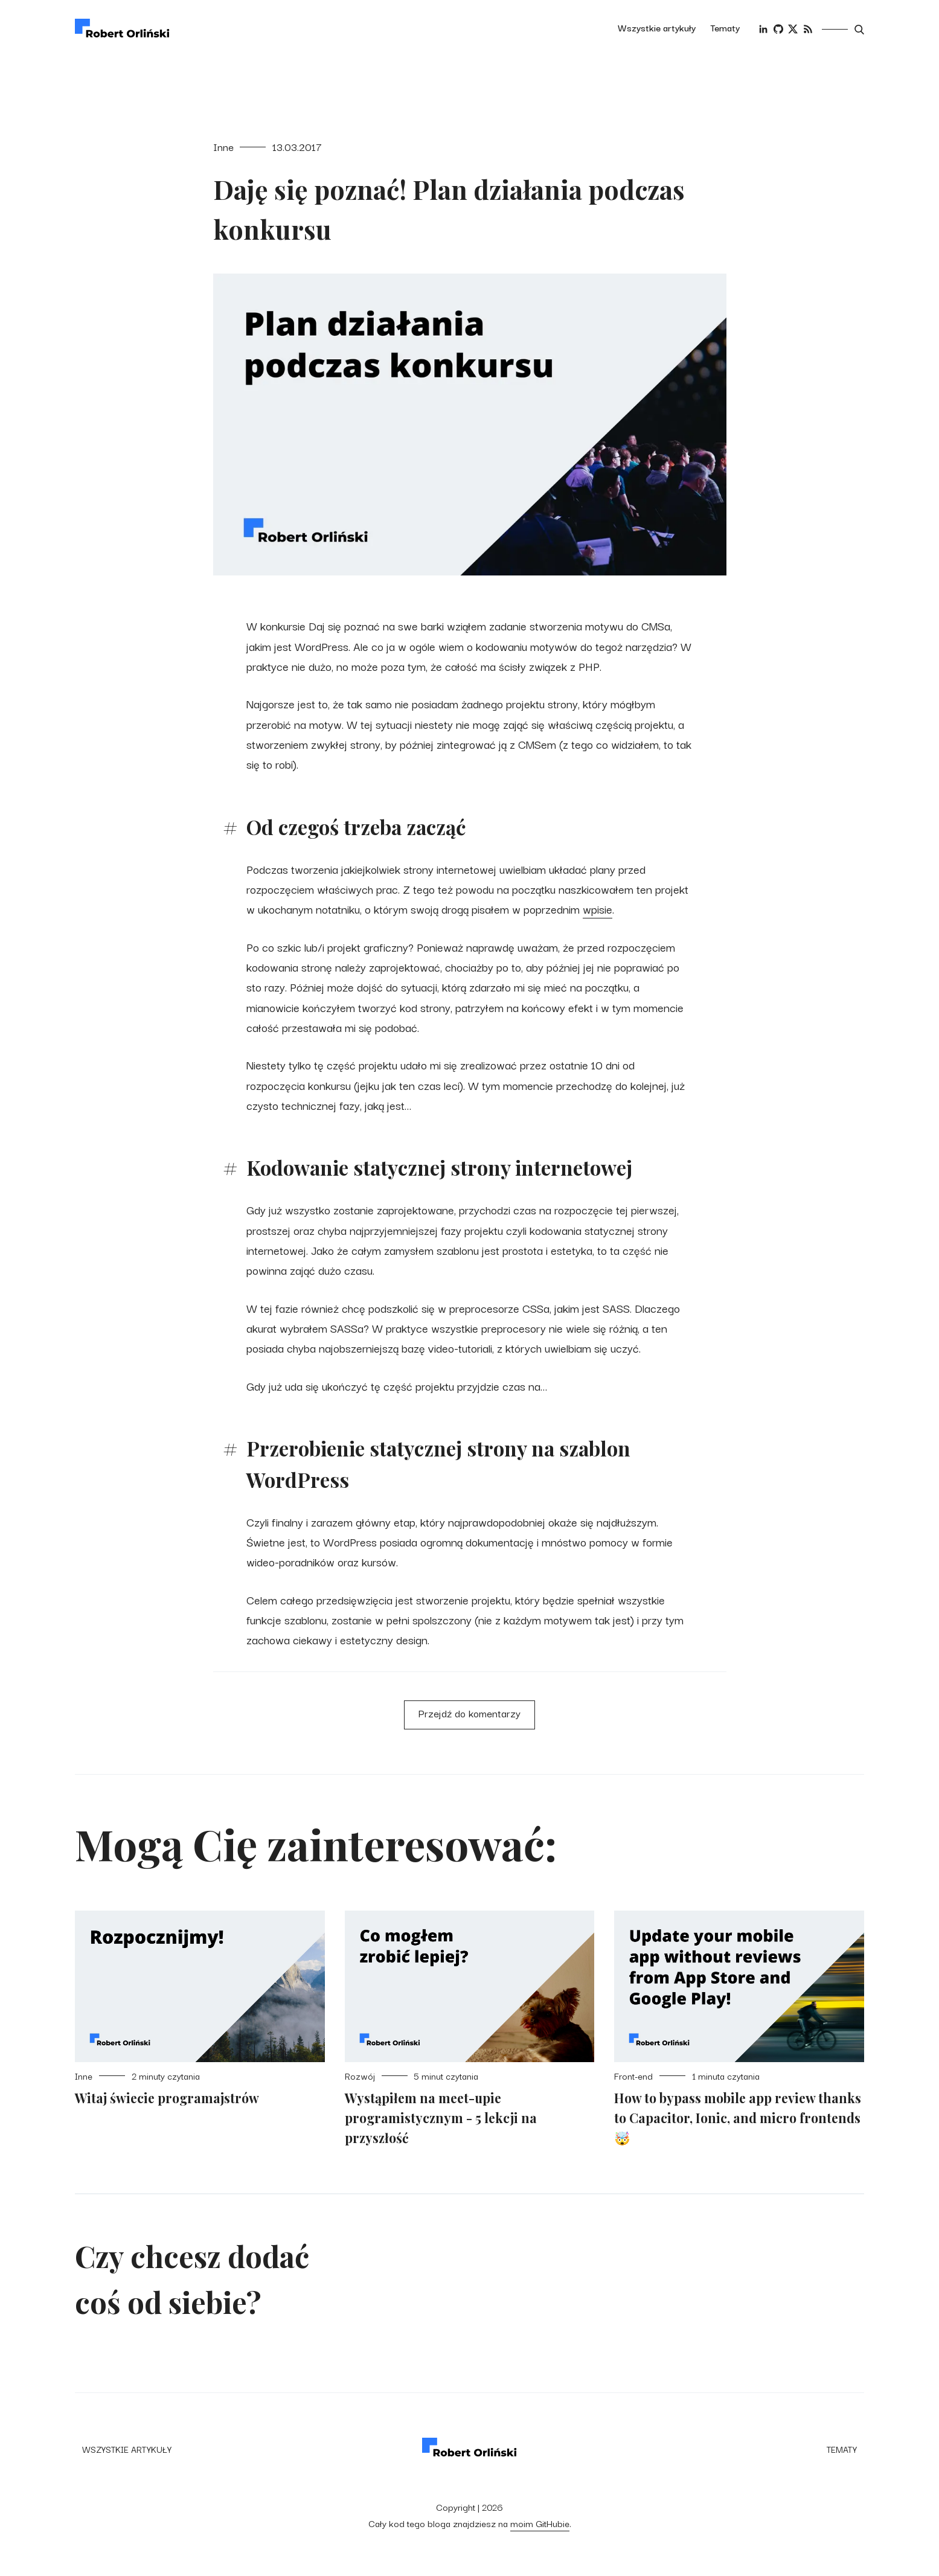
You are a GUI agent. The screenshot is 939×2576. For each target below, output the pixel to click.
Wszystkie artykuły (657, 27)
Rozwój (360, 2076)
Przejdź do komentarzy (469, 1713)
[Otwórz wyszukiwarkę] (859, 29)
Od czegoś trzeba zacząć (356, 826)
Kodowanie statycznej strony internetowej (439, 1167)
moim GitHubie (539, 2523)
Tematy (725, 27)
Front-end (633, 2076)
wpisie (597, 908)
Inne (223, 146)
